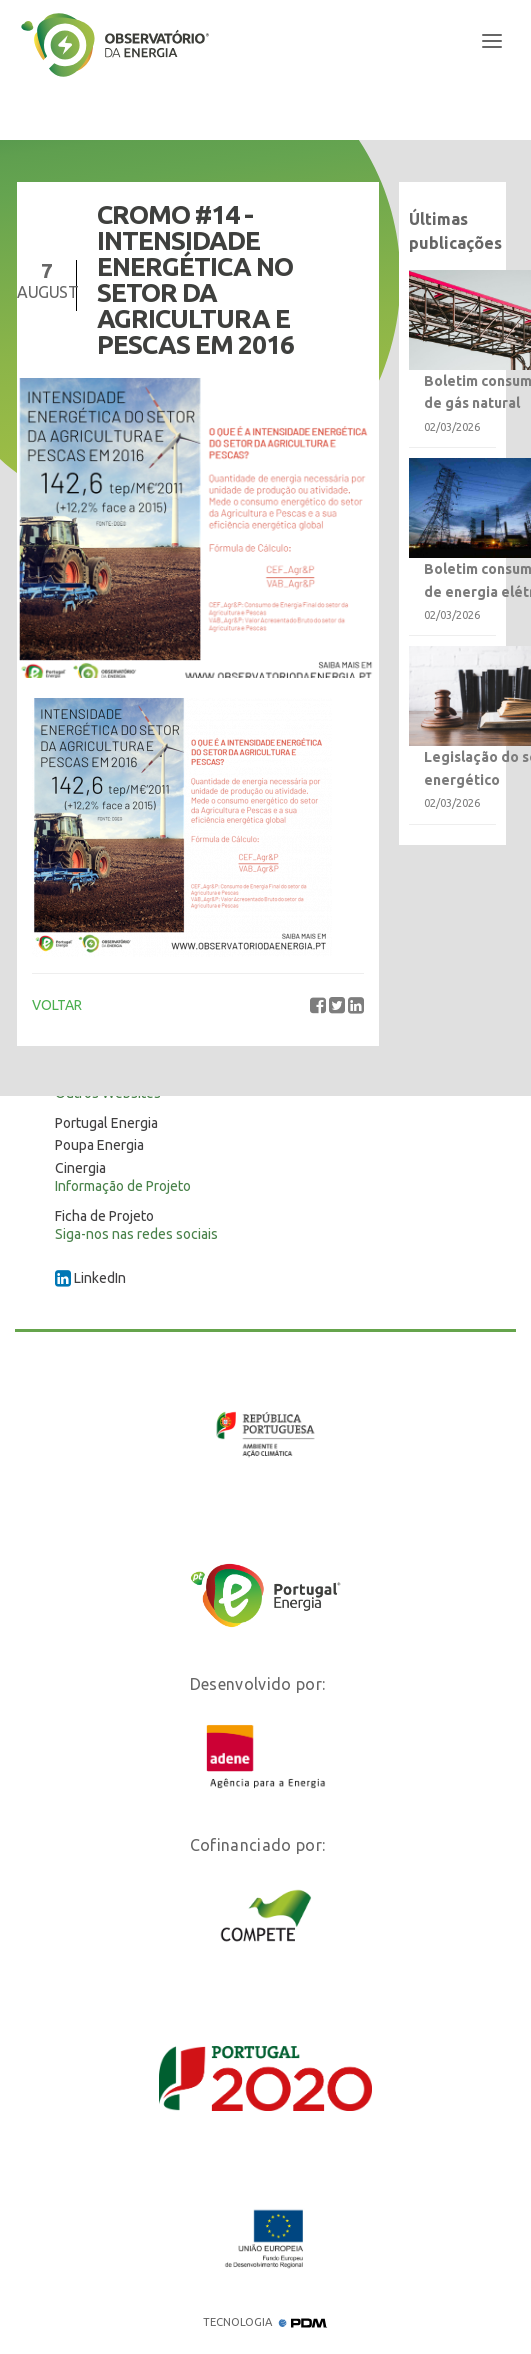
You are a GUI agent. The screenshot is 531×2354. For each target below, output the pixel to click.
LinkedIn (90, 1278)
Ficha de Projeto (104, 1216)
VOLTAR (57, 1005)
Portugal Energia (106, 1123)
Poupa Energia (99, 1145)
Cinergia (80, 1168)
